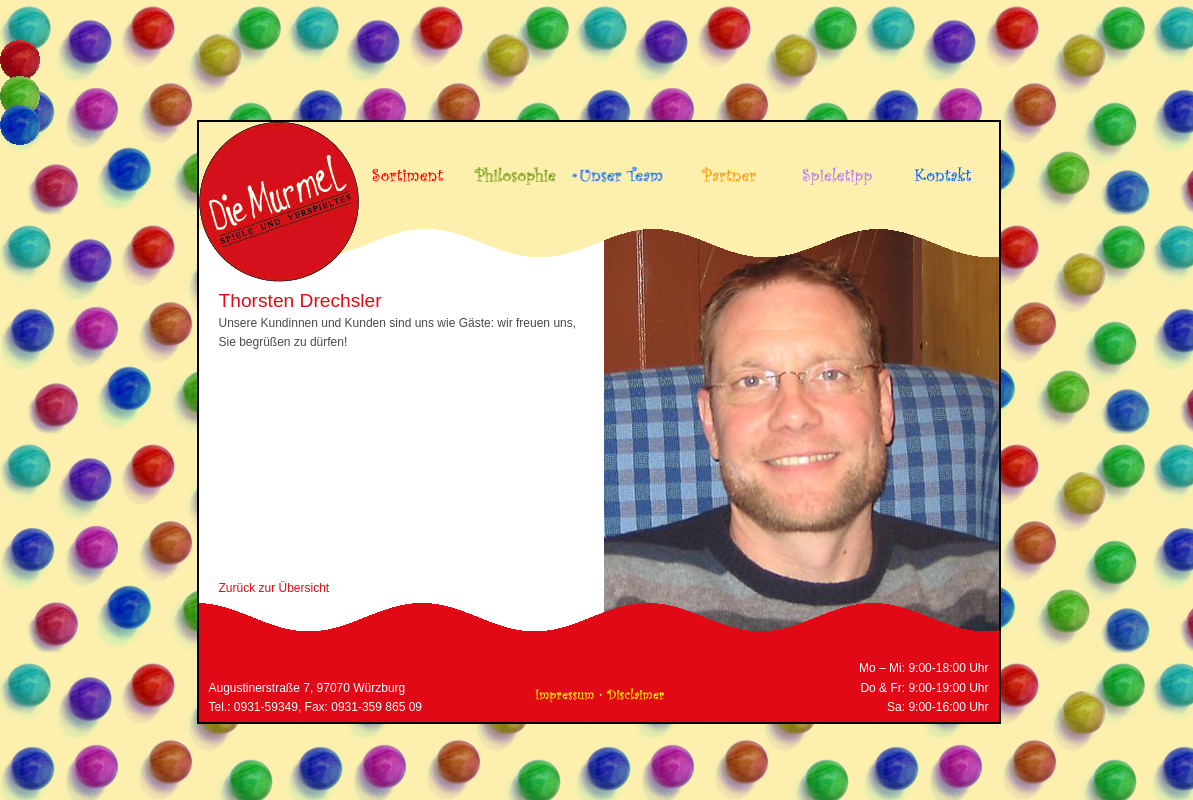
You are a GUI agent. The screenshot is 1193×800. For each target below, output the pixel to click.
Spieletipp (832, 168)
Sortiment (404, 168)
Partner (725, 168)
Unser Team (618, 168)
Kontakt (939, 168)
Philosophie (511, 168)
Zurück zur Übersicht (274, 588)
